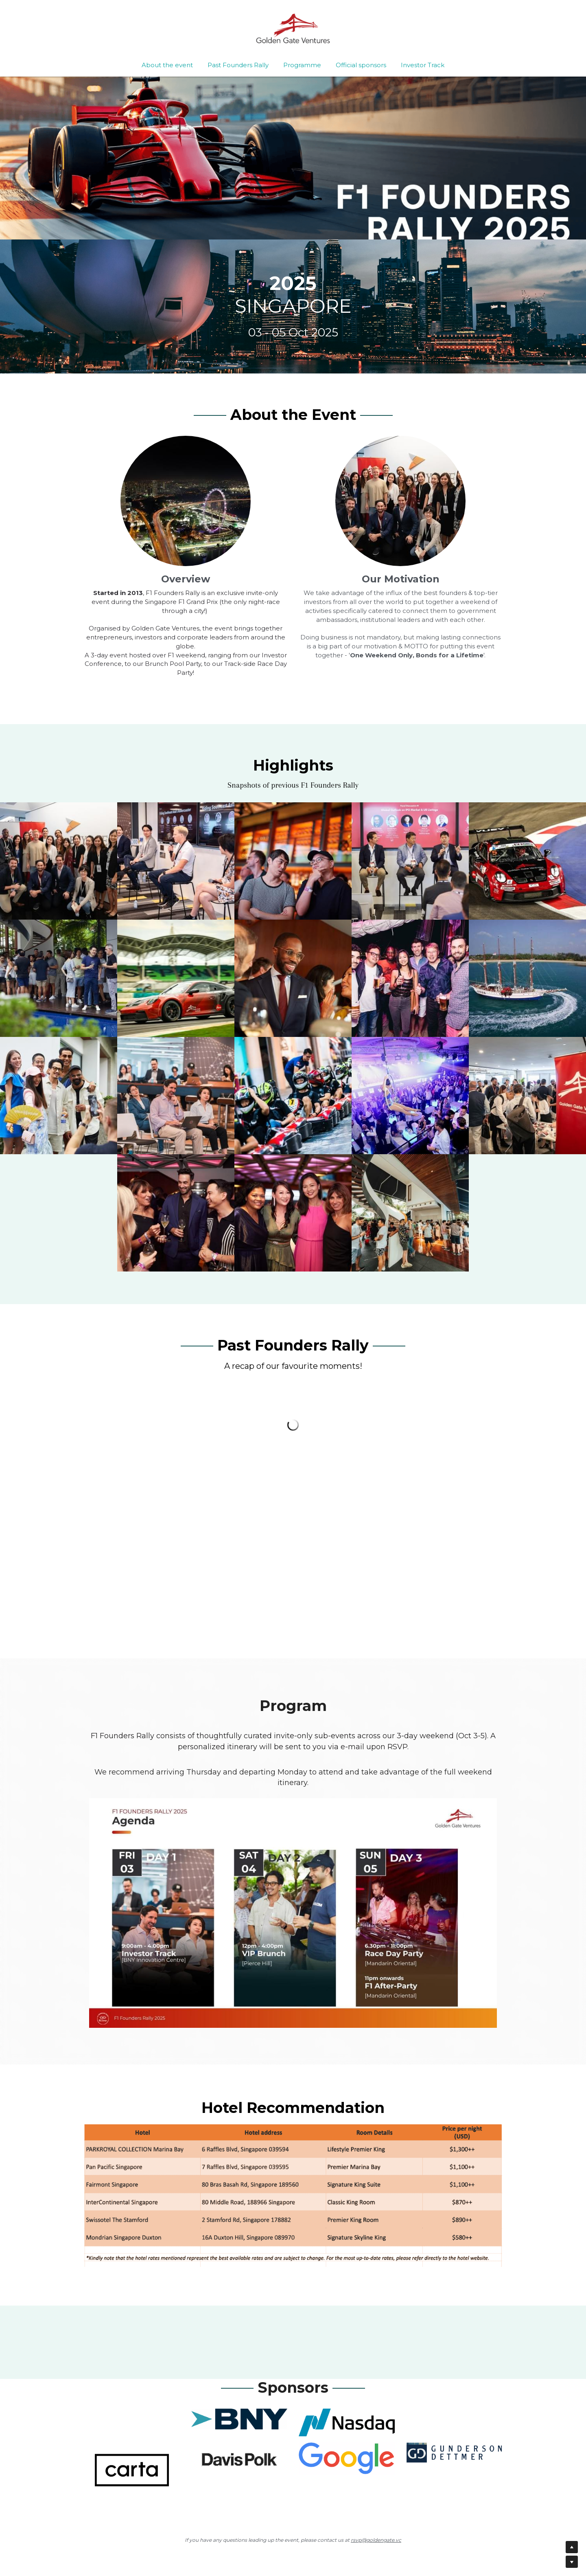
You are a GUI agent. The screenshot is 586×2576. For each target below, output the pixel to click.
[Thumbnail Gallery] (58, 861)
